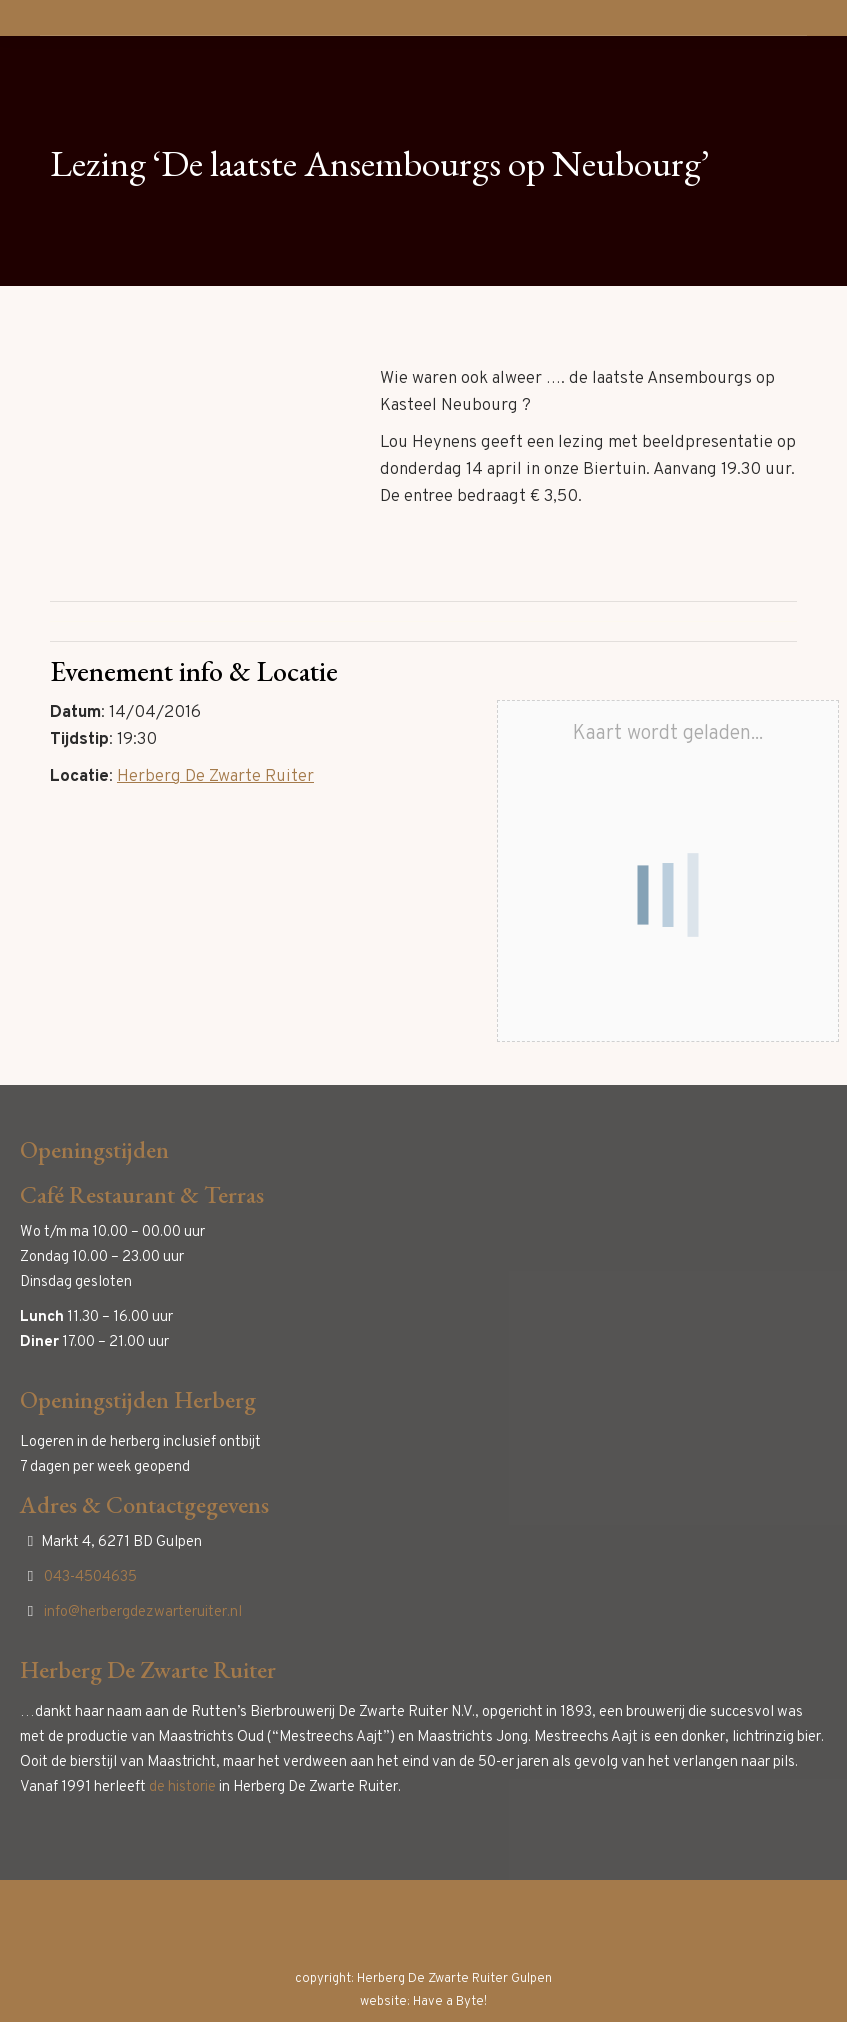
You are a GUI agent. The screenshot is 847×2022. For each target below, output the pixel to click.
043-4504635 (90, 1577)
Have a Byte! (450, 2002)
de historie (182, 1787)
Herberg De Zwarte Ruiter (215, 777)
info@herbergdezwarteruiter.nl (143, 1612)
